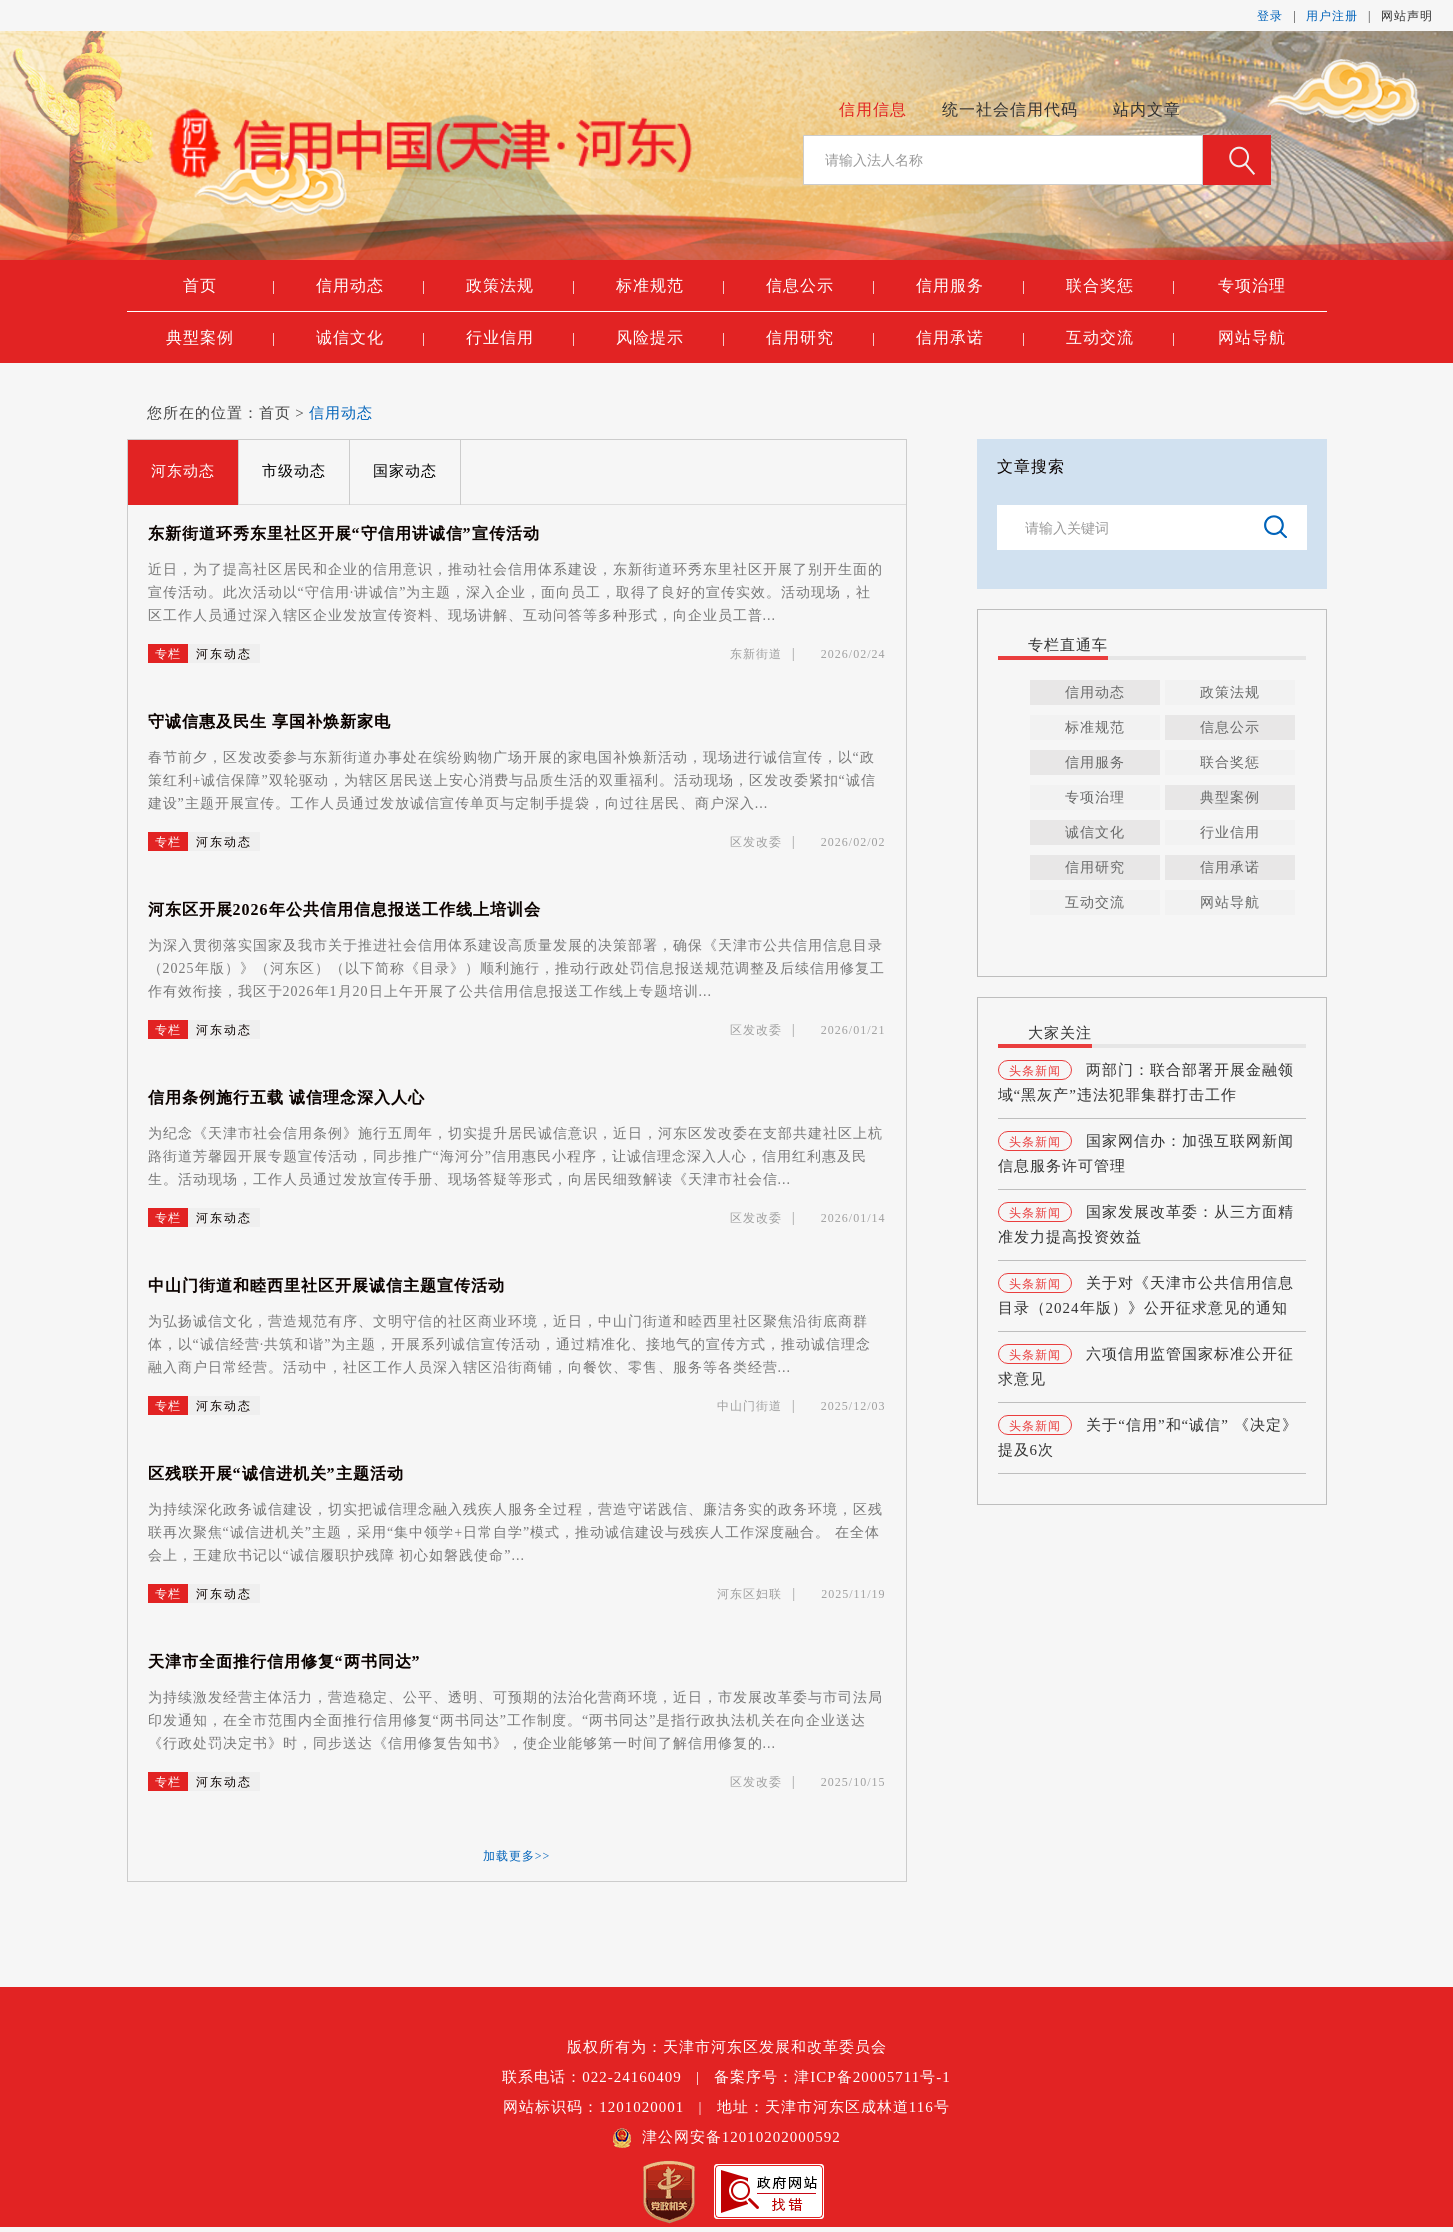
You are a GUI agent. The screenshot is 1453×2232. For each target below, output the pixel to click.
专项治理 (1252, 285)
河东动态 (183, 471)
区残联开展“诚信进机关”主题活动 (276, 1473)
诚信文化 (370, 338)
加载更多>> (517, 1856)
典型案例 (220, 338)
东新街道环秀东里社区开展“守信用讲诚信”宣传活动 (344, 533)
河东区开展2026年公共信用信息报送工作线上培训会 (344, 909)
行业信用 (520, 338)
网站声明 (1407, 16)
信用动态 (370, 286)
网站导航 (1252, 337)
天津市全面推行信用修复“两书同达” (284, 1661)
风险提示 (670, 338)
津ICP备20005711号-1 (872, 2077)
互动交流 (1120, 338)
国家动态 (405, 471)
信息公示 (820, 286)
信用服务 (970, 286)
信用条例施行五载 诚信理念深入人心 (286, 1097)
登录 (1270, 16)
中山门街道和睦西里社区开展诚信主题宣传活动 (326, 1285)
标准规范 (670, 286)
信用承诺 (970, 338)
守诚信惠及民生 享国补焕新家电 (269, 721)
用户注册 (1332, 16)
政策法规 (520, 286)
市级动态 (294, 471)
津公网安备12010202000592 (726, 2137)
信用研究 (820, 338)
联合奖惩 (1120, 286)
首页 (229, 286)
